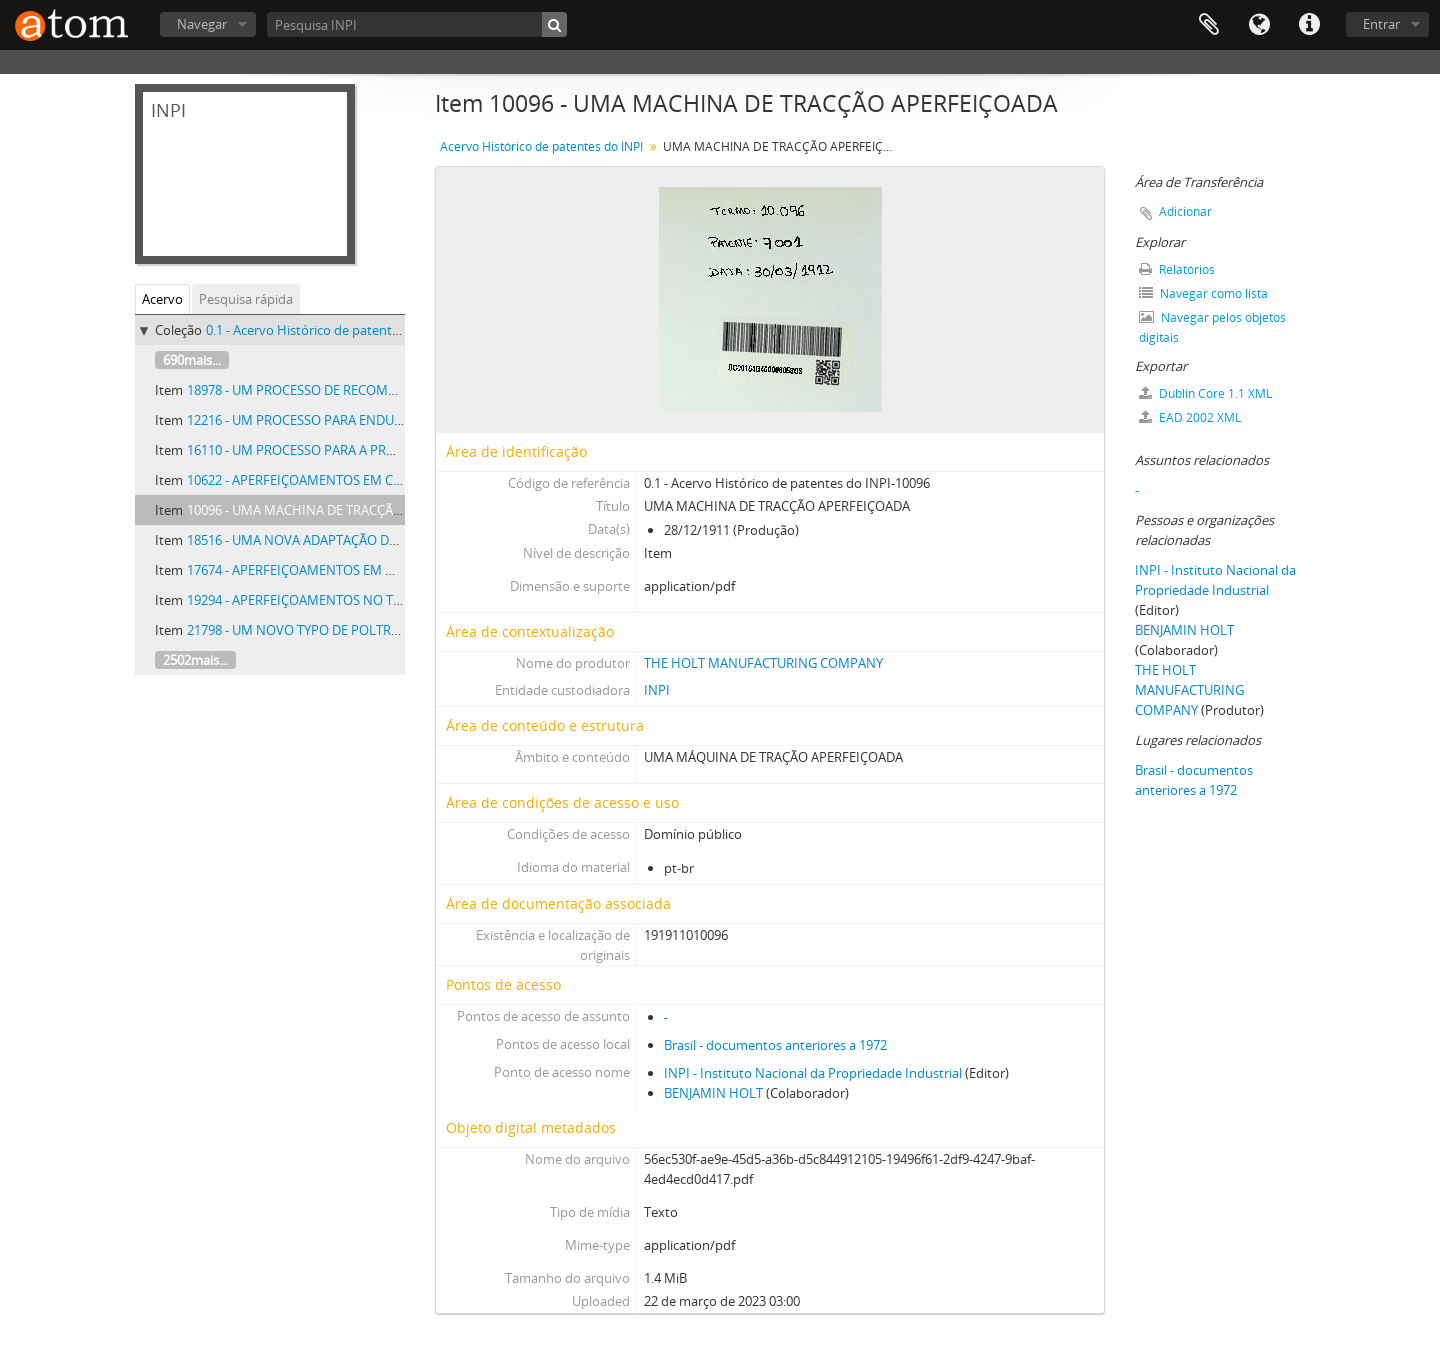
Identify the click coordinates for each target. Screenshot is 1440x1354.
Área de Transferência (1209, 25)
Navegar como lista (1203, 293)
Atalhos (1309, 25)
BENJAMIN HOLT (713, 1093)
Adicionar (1185, 211)
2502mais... (195, 660)
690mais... (192, 360)
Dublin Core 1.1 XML (1205, 393)
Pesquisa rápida (246, 299)
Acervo (162, 299)
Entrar (1381, 24)
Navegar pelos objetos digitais (1212, 327)
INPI (657, 690)
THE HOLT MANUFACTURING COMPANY (763, 663)
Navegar (202, 24)
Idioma (1259, 25)
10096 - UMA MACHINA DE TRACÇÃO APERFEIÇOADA (342, 510)
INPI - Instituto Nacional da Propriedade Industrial (813, 1073)
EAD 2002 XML (1190, 417)
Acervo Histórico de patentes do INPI (541, 146)
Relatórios (1177, 269)
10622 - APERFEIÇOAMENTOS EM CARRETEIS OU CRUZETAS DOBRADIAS (398, 480)
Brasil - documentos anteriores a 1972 (775, 1045)
